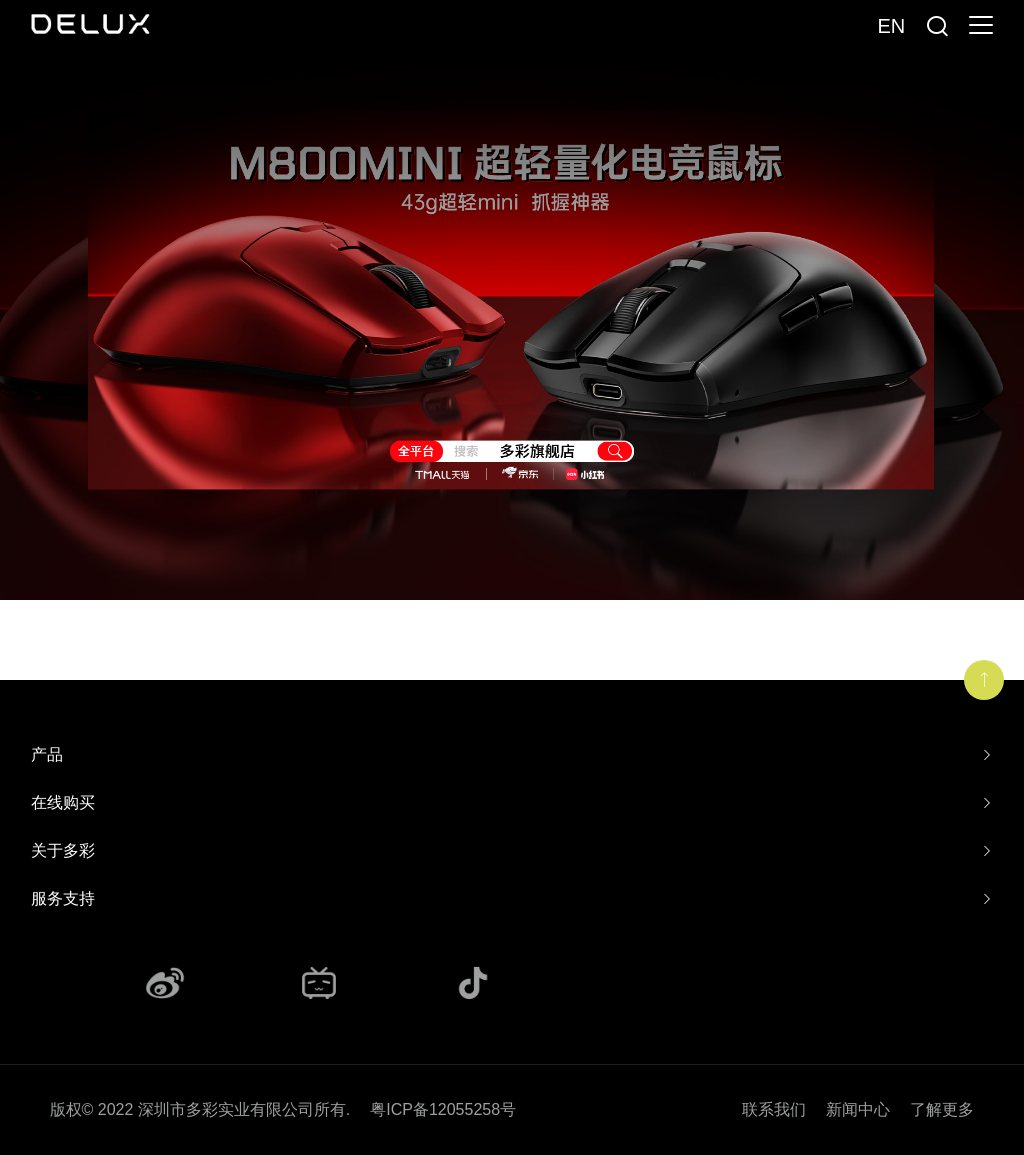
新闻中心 (858, 1109)
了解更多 (942, 1109)
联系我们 (774, 1109)
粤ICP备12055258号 (443, 1109)
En (891, 26)
